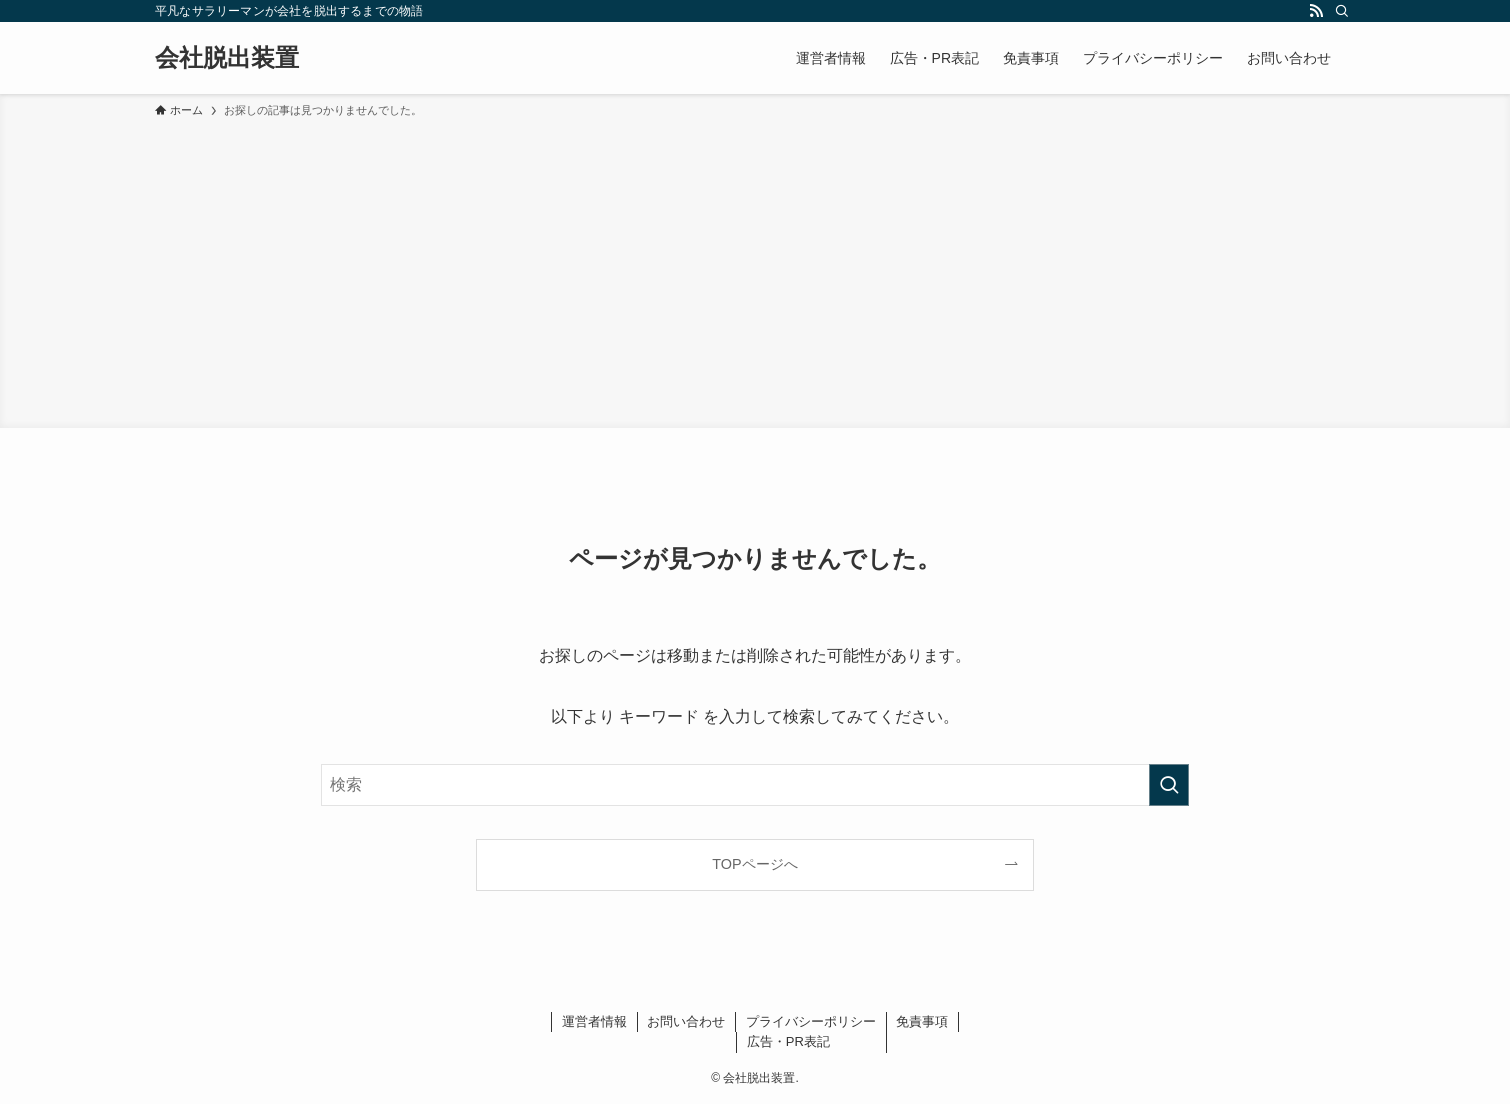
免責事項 (922, 1021)
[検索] (1342, 11)
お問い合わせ (686, 1021)
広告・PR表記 (788, 1041)
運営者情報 (594, 1021)
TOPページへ (754, 864)
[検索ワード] (755, 785)
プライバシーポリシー (811, 1021)
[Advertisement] (755, 270)
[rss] (1316, 11)
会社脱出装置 (227, 58)
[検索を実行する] (1169, 785)
